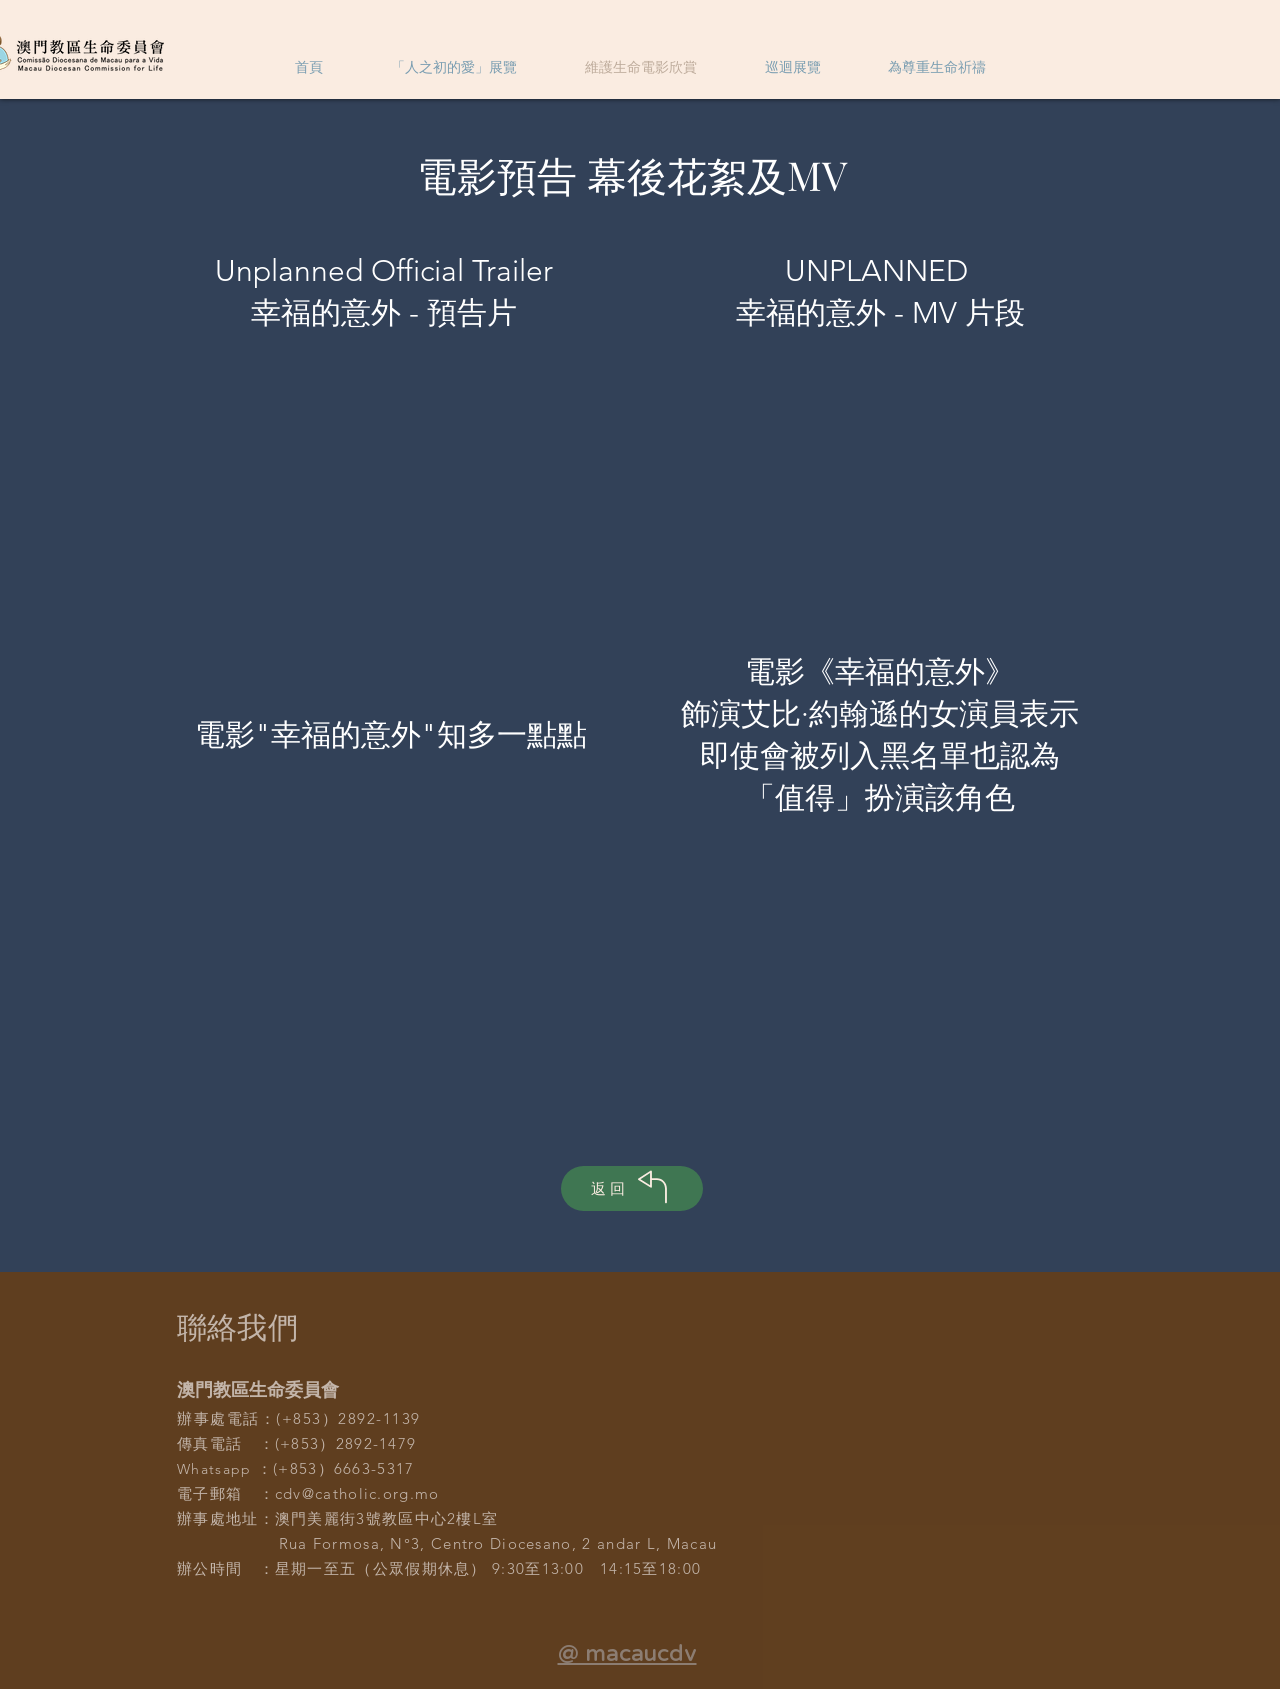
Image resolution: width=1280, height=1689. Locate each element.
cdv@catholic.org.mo (357, 1493)
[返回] (632, 1188)
